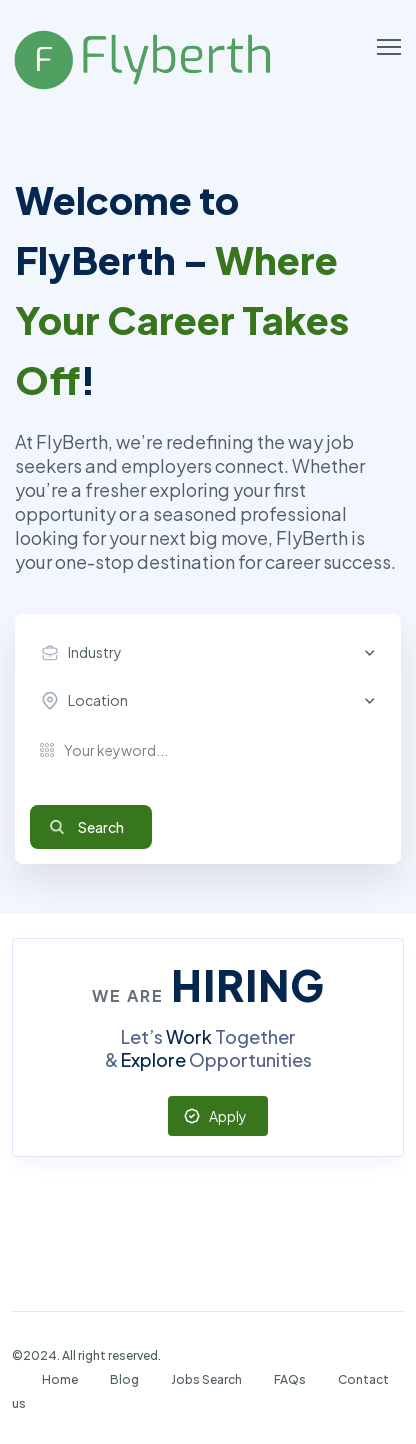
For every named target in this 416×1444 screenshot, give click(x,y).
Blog (124, 1379)
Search (101, 827)
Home (60, 1379)
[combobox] (213, 653)
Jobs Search (206, 1379)
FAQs (290, 1379)
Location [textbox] (98, 700)
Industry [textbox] (95, 652)
